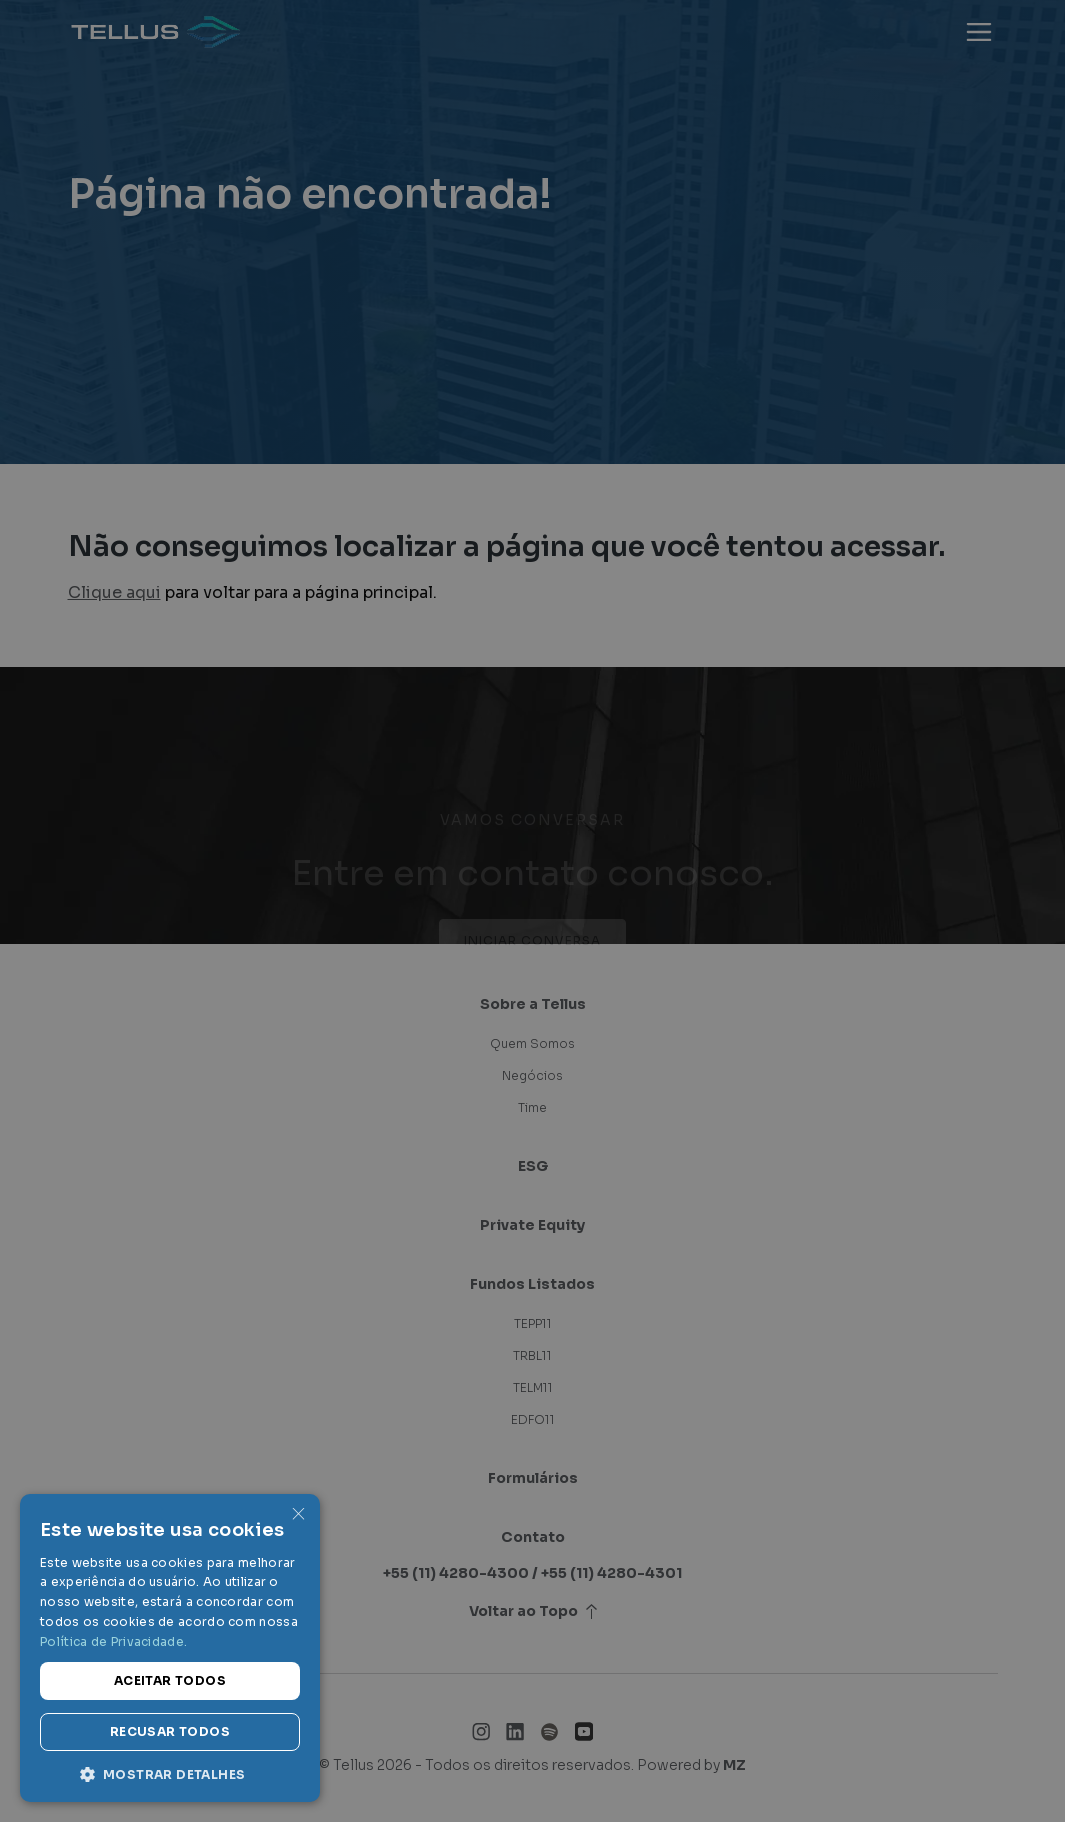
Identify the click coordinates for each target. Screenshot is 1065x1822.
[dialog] (532, 911)
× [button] (297, 1515)
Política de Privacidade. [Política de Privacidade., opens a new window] (113, 1641)
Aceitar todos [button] (170, 1680)
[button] (170, 1773)
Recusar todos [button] (170, 1731)
